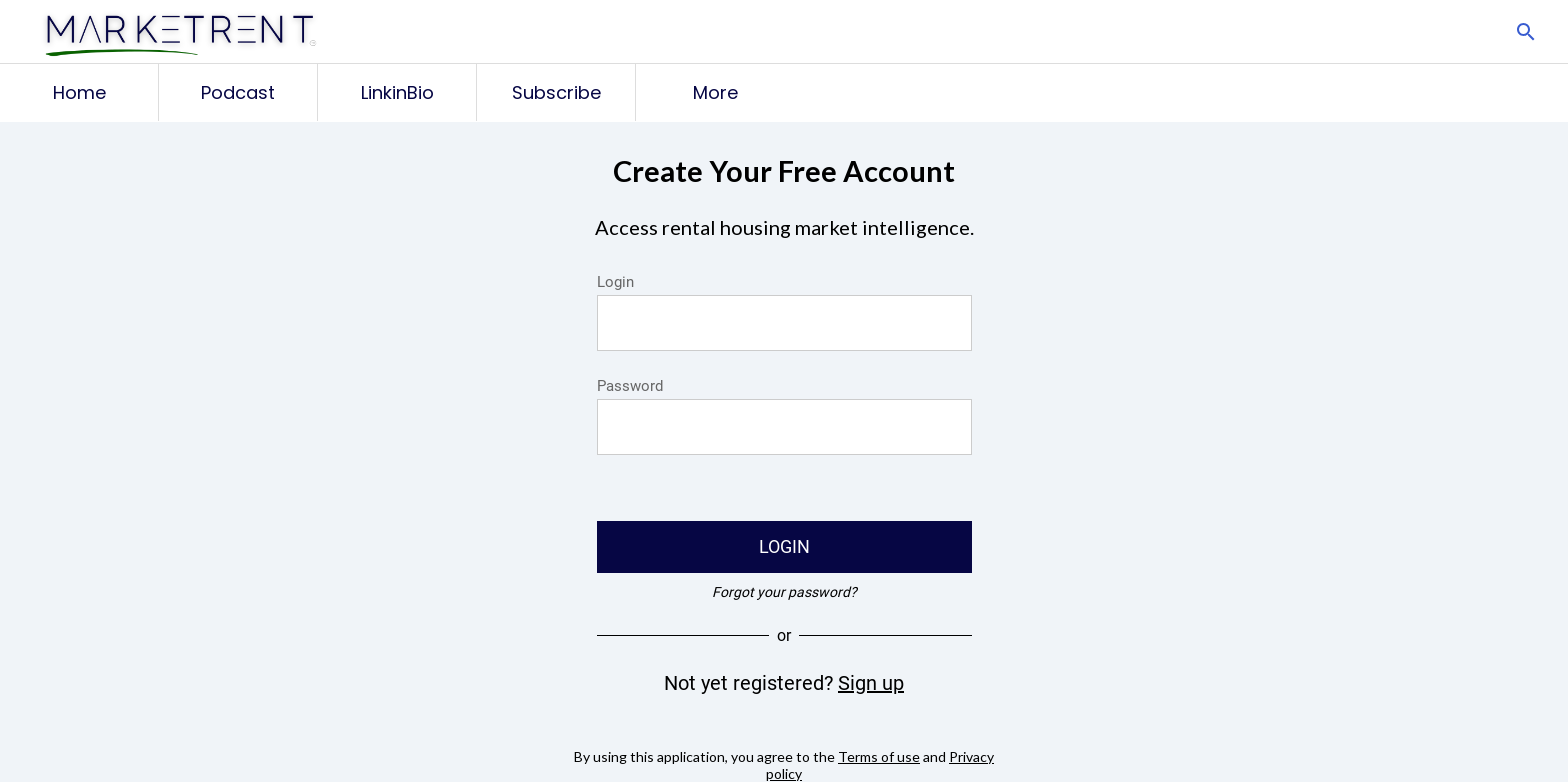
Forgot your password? (784, 592)
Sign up (871, 683)
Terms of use (879, 756)
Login (615, 282)
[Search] (1526, 32)
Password (630, 386)
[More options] (715, 92)
